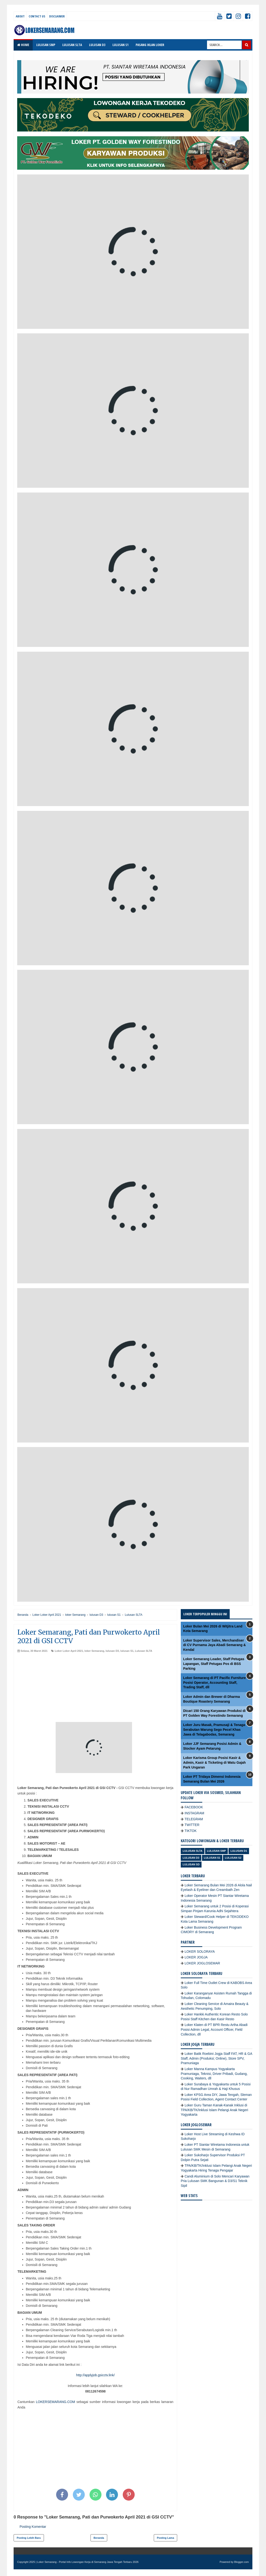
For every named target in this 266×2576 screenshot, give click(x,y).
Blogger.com (241, 2561)
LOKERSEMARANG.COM (55, 2402)
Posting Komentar (33, 2527)
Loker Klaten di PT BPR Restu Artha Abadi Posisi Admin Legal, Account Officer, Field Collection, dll (214, 2029)
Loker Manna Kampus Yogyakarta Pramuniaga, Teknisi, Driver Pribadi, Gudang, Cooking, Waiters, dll (214, 2073)
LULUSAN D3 (97, 44)
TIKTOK (191, 1831)
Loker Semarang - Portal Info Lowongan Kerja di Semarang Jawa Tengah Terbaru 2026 (88, 2561)
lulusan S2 (233, 1857)
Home (23, 44)
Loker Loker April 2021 (69, 1650)
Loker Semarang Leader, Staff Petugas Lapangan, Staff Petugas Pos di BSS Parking (213, 1663)
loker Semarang (94, 1650)
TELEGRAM (194, 1819)
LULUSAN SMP (45, 44)
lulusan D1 (238, 1850)
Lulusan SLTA (143, 1650)
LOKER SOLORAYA (200, 1951)
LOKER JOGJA (196, 1957)
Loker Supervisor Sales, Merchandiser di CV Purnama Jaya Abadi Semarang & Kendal (214, 1645)
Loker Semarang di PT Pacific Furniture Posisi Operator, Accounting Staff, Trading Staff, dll (214, 1682)
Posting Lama (165, 2537)
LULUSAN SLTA (72, 44)
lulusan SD (191, 1864)
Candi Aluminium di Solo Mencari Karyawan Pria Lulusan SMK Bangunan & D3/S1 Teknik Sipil (215, 2181)
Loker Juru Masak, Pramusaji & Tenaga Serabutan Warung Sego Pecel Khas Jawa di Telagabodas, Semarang (214, 1729)
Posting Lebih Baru (29, 2537)
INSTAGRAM (194, 1813)
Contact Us (37, 16)
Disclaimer (57, 16)
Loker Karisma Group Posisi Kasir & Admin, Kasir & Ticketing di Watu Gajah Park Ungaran (214, 1762)
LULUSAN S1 (120, 44)
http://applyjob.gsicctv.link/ (95, 2375)
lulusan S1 (126, 1650)
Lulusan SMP (216, 1850)
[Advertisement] (95, 1688)
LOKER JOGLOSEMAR (202, 1963)
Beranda (99, 2537)
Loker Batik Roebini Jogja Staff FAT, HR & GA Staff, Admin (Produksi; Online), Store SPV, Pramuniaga (216, 2058)
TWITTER (192, 1825)
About (20, 16)
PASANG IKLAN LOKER (150, 44)
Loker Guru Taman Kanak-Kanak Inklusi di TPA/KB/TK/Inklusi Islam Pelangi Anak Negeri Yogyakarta (214, 2109)
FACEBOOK (194, 1807)
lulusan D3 (112, 1650)
